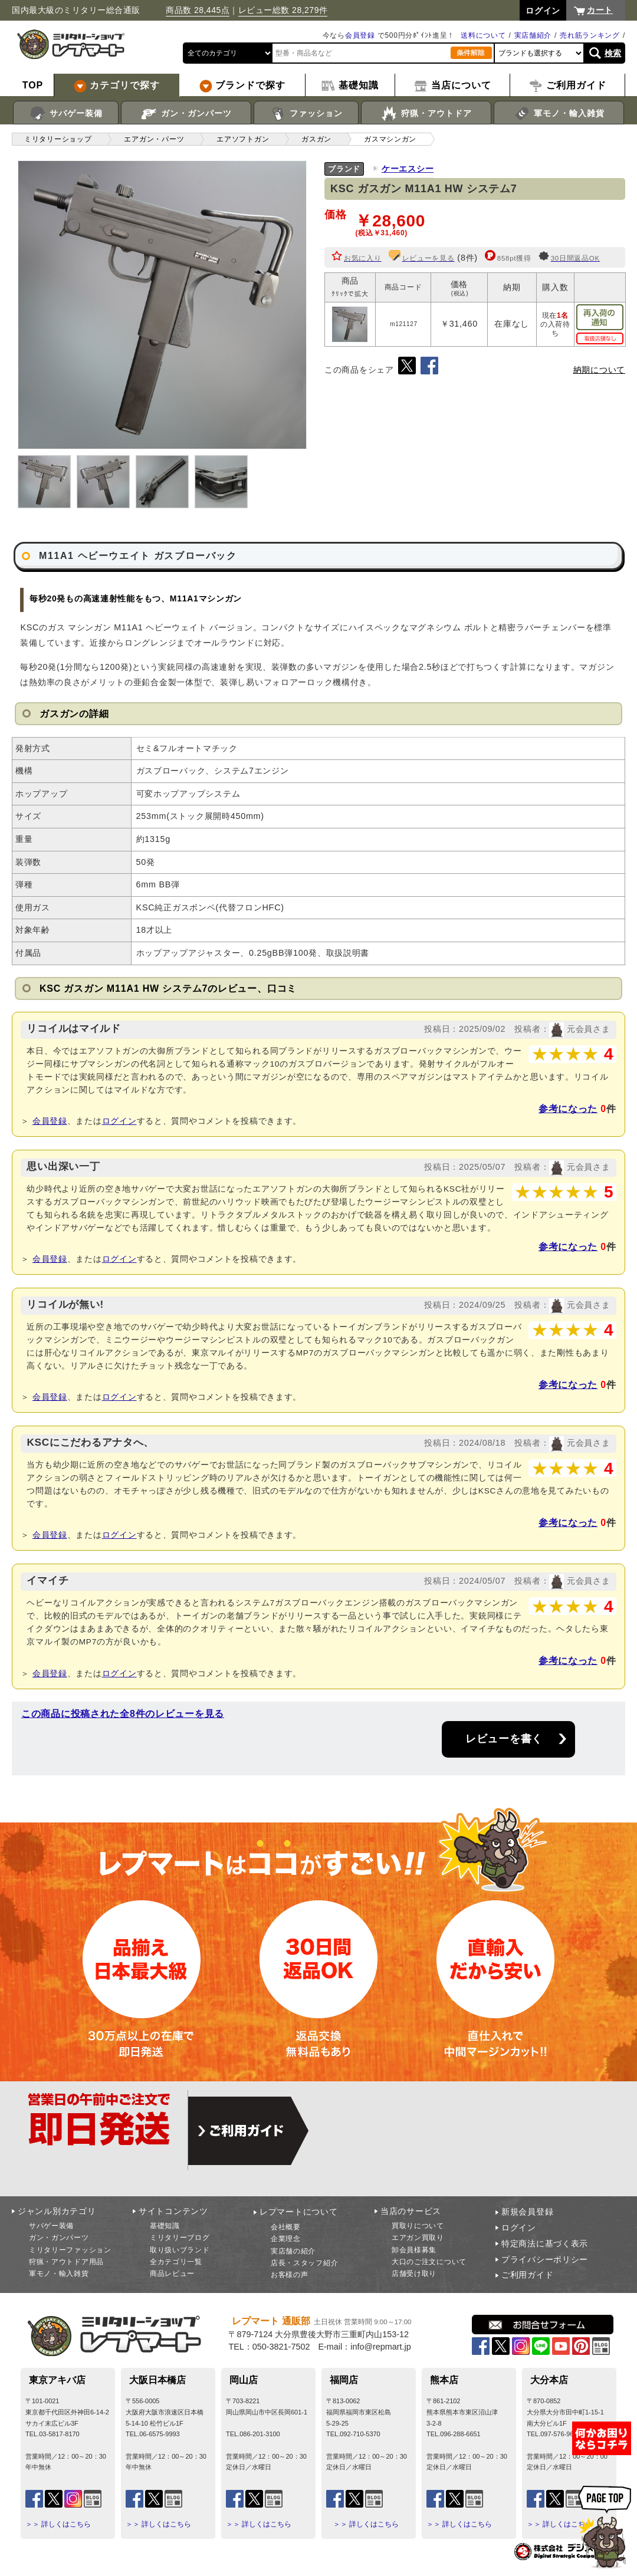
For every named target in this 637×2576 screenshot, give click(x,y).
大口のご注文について (429, 2262)
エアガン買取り (418, 2237)
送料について (483, 35)
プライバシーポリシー (544, 2259)
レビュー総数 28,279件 (283, 10)
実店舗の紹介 (293, 2251)
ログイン (119, 1121)
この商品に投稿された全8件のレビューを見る (122, 1714)
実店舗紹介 (533, 35)
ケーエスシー (408, 168)
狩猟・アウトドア (426, 114)
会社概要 (286, 2227)
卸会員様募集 (414, 2250)
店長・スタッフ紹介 (304, 2263)
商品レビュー (172, 2273)
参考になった (568, 1109)
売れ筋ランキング (590, 35)
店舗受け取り (414, 2273)
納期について (599, 369)
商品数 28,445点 (197, 10)
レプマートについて (298, 2211)
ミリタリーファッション (70, 2250)
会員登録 (360, 35)
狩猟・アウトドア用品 (66, 2262)
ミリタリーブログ (180, 2237)
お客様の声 (289, 2275)
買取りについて (418, 2226)
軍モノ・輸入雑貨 (559, 114)
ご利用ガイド (527, 2274)
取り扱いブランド (180, 2250)
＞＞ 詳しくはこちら (58, 2524)
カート (600, 10)
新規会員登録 (527, 2211)
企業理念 (286, 2239)
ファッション (306, 114)
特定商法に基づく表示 (544, 2243)
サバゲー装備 (66, 114)
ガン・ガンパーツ (186, 114)
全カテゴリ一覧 (176, 2262)
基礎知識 (165, 2226)
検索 (613, 53)
